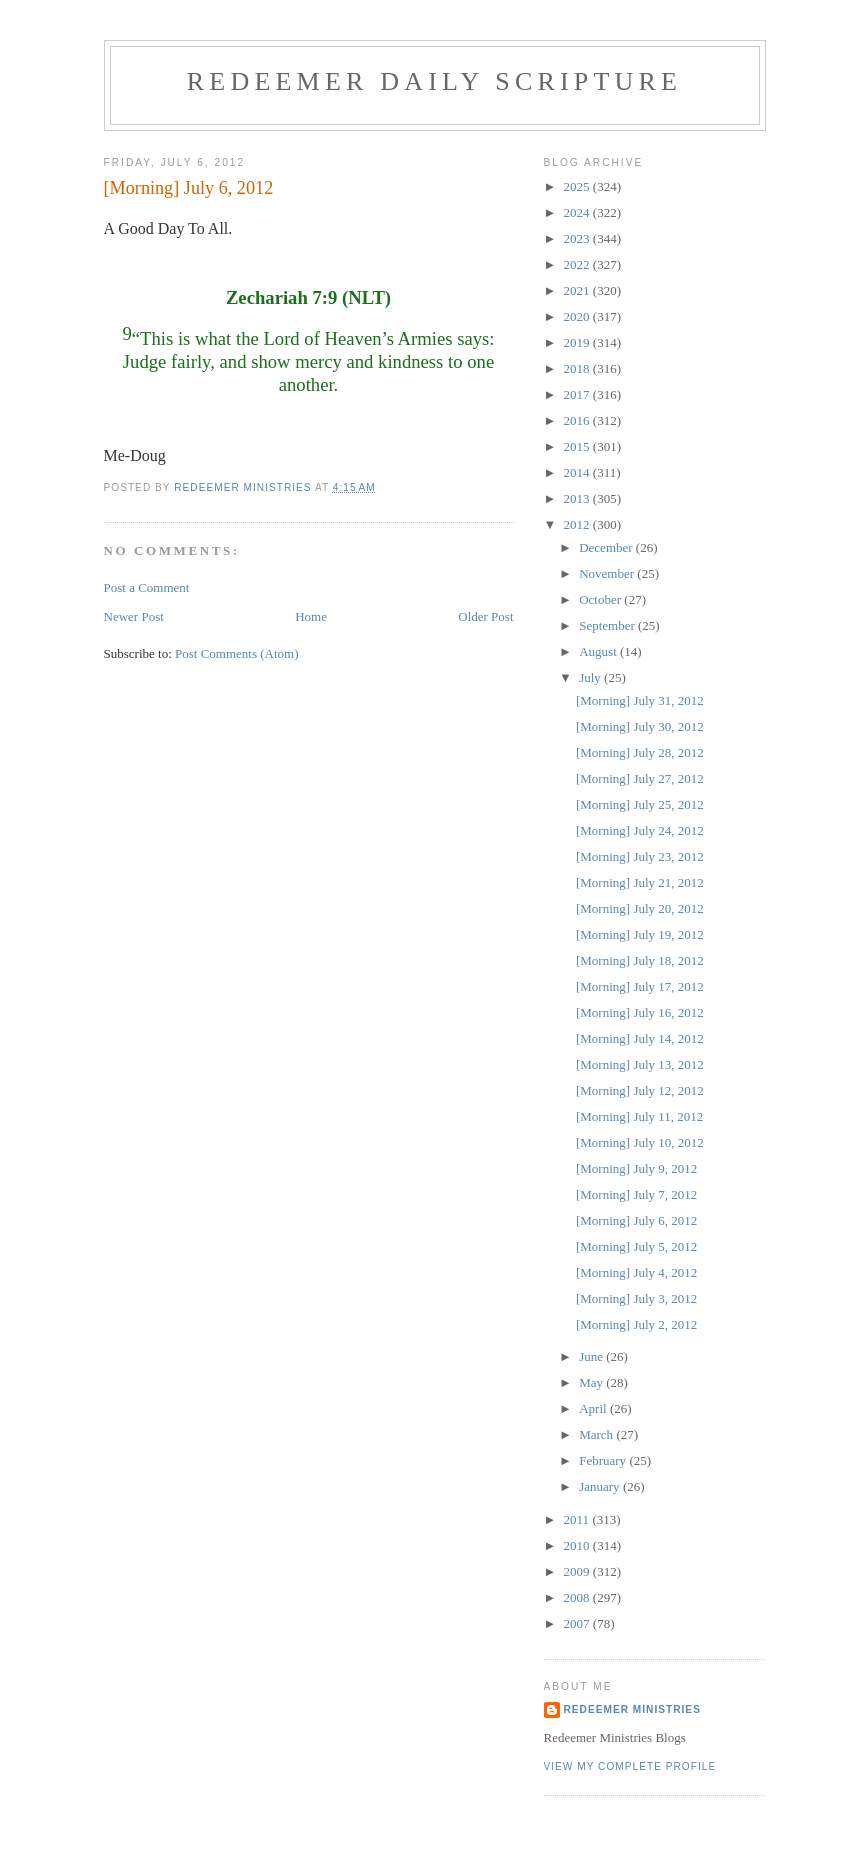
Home (311, 616)
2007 (578, 1623)
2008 (578, 1597)
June (592, 1356)
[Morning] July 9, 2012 (636, 1168)
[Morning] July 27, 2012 (640, 778)
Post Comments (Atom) (237, 653)
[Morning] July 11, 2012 (639, 1116)
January (601, 1486)
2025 (578, 186)
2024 (578, 212)
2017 (578, 394)
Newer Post (134, 616)
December (607, 547)
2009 (578, 1571)
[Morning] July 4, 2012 (636, 1272)
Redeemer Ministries (632, 1709)
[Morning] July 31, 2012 (640, 700)
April (594, 1408)
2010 (578, 1545)
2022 (578, 264)
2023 (578, 238)
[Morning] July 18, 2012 (640, 960)
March (597, 1434)
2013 (578, 498)
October (601, 599)
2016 (578, 420)
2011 (578, 1519)
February (604, 1460)
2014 (578, 472)
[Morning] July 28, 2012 (640, 752)
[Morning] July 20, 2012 (640, 908)
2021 (578, 290)
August (599, 651)
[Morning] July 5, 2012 (636, 1246)
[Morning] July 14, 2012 (640, 1038)
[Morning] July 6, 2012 (636, 1220)
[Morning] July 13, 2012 (640, 1064)
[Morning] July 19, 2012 (640, 934)
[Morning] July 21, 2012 (640, 882)
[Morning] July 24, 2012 (640, 830)
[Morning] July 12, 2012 (640, 1090)
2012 (578, 524)
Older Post (485, 616)
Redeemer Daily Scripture (434, 81)
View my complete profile (630, 1766)
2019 (578, 342)
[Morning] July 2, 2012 (636, 1324)
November (608, 573)
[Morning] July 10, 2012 (640, 1142)
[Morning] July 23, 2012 (640, 856)
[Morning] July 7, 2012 (636, 1194)
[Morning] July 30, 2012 (640, 726)
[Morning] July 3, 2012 (636, 1298)
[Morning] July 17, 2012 (640, 986)
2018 (578, 368)
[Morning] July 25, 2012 (640, 804)
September (608, 625)
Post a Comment (147, 587)
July (591, 677)
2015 (578, 446)
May (592, 1382)
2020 (578, 316)
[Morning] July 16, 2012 (640, 1012)
